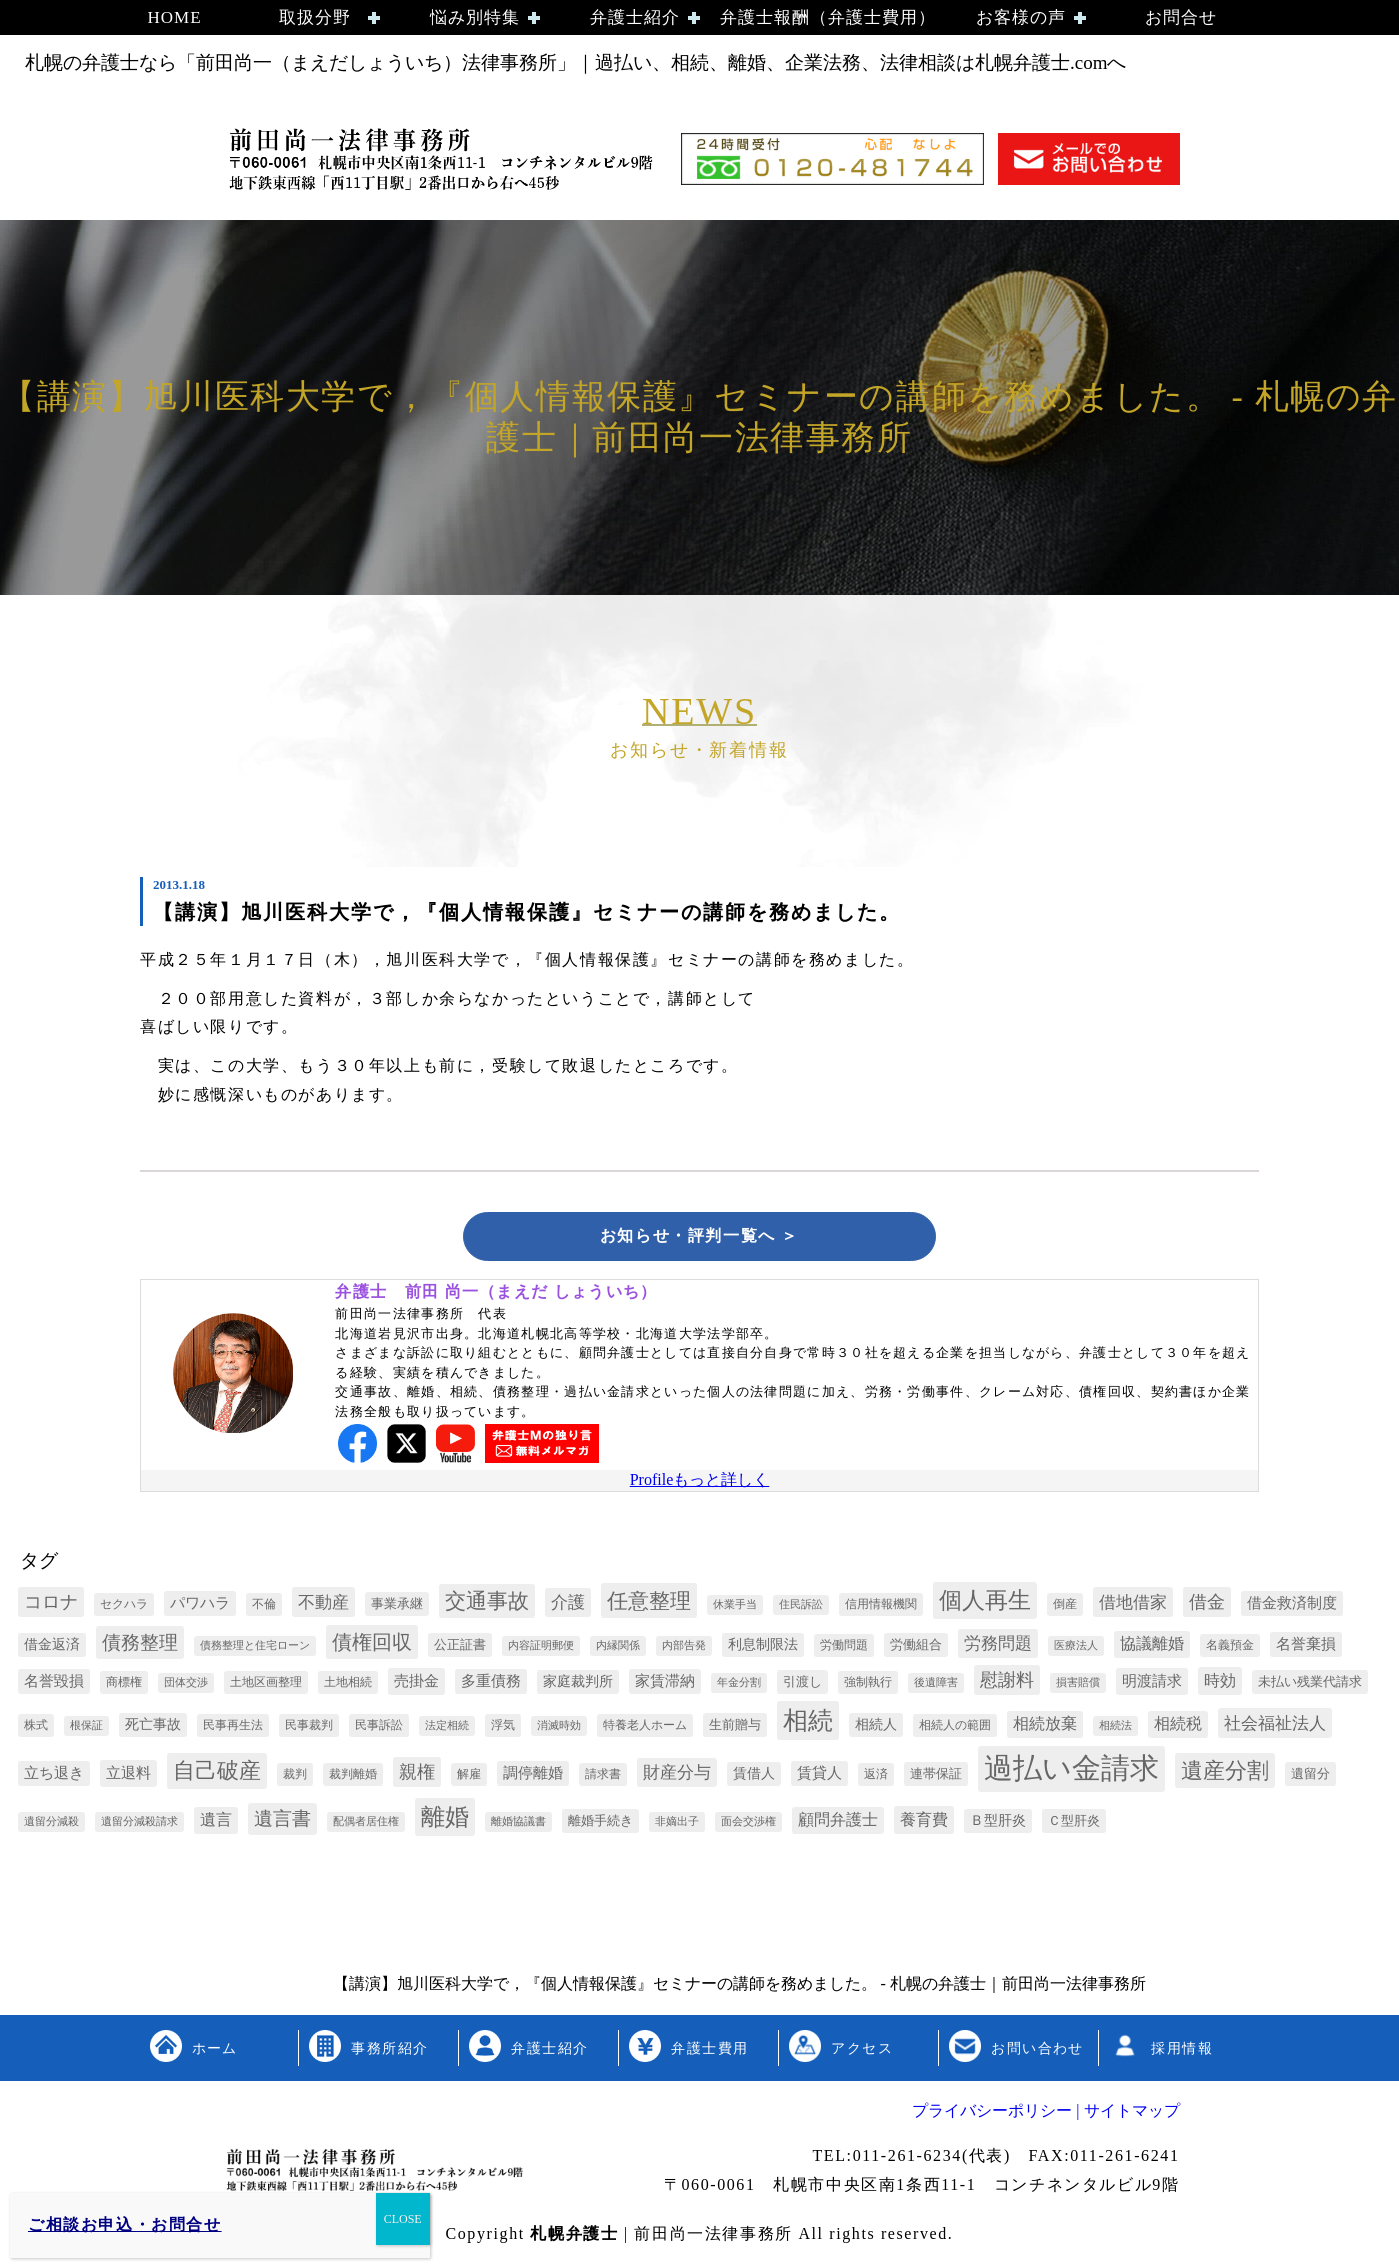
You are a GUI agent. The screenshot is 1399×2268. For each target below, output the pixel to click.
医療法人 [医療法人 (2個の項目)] (1076, 1649)
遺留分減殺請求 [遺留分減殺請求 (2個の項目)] (139, 1825)
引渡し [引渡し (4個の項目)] (802, 1685)
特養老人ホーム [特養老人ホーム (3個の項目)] (645, 1729)
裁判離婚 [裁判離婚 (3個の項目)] (353, 1778)
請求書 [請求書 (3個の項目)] (603, 1778)
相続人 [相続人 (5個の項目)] (876, 1728)
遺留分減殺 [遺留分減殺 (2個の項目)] (51, 1825)
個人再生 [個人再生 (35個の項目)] (985, 1604)
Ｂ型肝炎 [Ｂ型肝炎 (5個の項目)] (998, 1824)
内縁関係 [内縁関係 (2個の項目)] (618, 1649)
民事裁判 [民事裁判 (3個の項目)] (309, 1729)
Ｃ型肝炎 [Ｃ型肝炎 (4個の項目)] (1074, 1824)
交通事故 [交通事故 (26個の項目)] (487, 1605)
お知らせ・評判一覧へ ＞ (699, 1237)
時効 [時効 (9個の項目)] (1220, 1684)
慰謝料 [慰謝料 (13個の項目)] (1007, 1684)
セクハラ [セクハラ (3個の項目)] (124, 1608)
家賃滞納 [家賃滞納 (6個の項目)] (665, 1685)
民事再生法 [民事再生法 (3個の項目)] (233, 1729)
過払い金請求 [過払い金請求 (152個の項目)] (1071, 1772)
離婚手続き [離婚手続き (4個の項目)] (600, 1824)
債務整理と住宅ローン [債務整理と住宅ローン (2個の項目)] (255, 1649)
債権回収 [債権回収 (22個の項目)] (372, 1646)
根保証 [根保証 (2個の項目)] (86, 1729)
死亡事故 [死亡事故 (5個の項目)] (153, 1728)
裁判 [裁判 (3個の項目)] (295, 1778)
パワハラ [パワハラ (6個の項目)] (200, 1607)
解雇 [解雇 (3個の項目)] (469, 1778)
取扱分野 (315, 17)
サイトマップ (1130, 2114)
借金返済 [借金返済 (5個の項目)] (52, 1648)
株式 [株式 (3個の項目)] (36, 1729)
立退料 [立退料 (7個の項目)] (128, 1776)
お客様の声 (1021, 17)
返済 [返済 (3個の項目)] (876, 1778)
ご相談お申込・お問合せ (125, 2224)
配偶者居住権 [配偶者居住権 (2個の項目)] (366, 1825)
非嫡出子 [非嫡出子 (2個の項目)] (677, 1825)
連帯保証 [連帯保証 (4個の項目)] (936, 1777)
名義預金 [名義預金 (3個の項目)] (1230, 1649)
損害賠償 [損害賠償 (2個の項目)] (1078, 1686)
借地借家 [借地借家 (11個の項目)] (1133, 1606)
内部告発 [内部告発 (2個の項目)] (684, 1649)
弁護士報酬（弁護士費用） (828, 17)
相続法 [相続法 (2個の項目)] (1115, 1729)
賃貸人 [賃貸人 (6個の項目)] (819, 1777)
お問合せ (1181, 17)
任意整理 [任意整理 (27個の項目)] (649, 1605)
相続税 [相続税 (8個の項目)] (1178, 1727)
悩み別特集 (475, 17)
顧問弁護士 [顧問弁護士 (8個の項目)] (838, 1823)
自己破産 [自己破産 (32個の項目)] (217, 1774)
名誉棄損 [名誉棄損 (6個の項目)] (1306, 1648)
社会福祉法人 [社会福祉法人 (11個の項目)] (1275, 1727)
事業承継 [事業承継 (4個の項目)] (397, 1607)
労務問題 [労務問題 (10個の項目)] (998, 1647)
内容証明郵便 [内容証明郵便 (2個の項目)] (541, 1649)
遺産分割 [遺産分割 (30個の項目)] (1225, 1775)
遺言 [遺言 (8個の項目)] (216, 1823)
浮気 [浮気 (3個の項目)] (503, 1729)
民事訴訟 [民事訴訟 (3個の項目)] (379, 1729)
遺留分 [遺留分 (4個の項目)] (1310, 1777)
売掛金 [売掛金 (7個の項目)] (416, 1684)
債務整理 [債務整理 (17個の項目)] (140, 1646)
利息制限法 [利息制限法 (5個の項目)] (763, 1648)
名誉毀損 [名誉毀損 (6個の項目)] (54, 1685)
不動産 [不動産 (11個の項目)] (323, 1606)
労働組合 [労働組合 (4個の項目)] (916, 1648)
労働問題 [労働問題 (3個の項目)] (844, 1649)
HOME (174, 17)
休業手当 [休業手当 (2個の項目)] (735, 1608)
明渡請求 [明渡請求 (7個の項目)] (1152, 1684)
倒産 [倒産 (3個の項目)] (1065, 1608)
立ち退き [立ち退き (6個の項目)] (54, 1777)
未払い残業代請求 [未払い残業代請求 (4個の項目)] (1310, 1685)
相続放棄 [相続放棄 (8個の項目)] (1045, 1727)
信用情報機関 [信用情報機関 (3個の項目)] (881, 1608)
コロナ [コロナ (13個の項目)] (51, 1606)
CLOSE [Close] (403, 2219)
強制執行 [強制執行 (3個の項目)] (868, 1686)
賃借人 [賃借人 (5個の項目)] (754, 1777)
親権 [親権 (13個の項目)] (417, 1776)
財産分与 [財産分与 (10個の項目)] (677, 1776)
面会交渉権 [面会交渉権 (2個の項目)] (748, 1825)
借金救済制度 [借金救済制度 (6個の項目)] (1292, 1607)
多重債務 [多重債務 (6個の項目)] (491, 1685)
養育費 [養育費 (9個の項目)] (924, 1823)
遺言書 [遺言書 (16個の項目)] (282, 1822)
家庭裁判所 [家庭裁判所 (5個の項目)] (578, 1685)
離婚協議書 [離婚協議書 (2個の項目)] (518, 1825)
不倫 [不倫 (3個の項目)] (264, 1608)
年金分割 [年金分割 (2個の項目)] (739, 1686)
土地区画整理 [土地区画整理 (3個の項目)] (266, 1686)
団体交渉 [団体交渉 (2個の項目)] (186, 1686)
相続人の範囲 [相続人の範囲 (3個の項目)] (955, 1729)
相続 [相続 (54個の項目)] (808, 1724)
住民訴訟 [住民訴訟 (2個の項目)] (801, 1608)
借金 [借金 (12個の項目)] (1207, 1606)
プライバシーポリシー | (995, 2114)
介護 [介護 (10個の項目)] (568, 1606)
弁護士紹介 (635, 17)
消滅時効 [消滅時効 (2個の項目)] (559, 1729)
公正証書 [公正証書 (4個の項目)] (460, 1648)
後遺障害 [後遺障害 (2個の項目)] (936, 1686)
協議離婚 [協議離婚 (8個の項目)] (1152, 1647)
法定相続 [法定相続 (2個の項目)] (447, 1729)
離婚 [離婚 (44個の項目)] (445, 1821)
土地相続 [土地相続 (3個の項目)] (348, 1686)
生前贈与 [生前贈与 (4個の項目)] (735, 1728)
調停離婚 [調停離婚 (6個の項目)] (533, 1777)
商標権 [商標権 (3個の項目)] (124, 1686)
